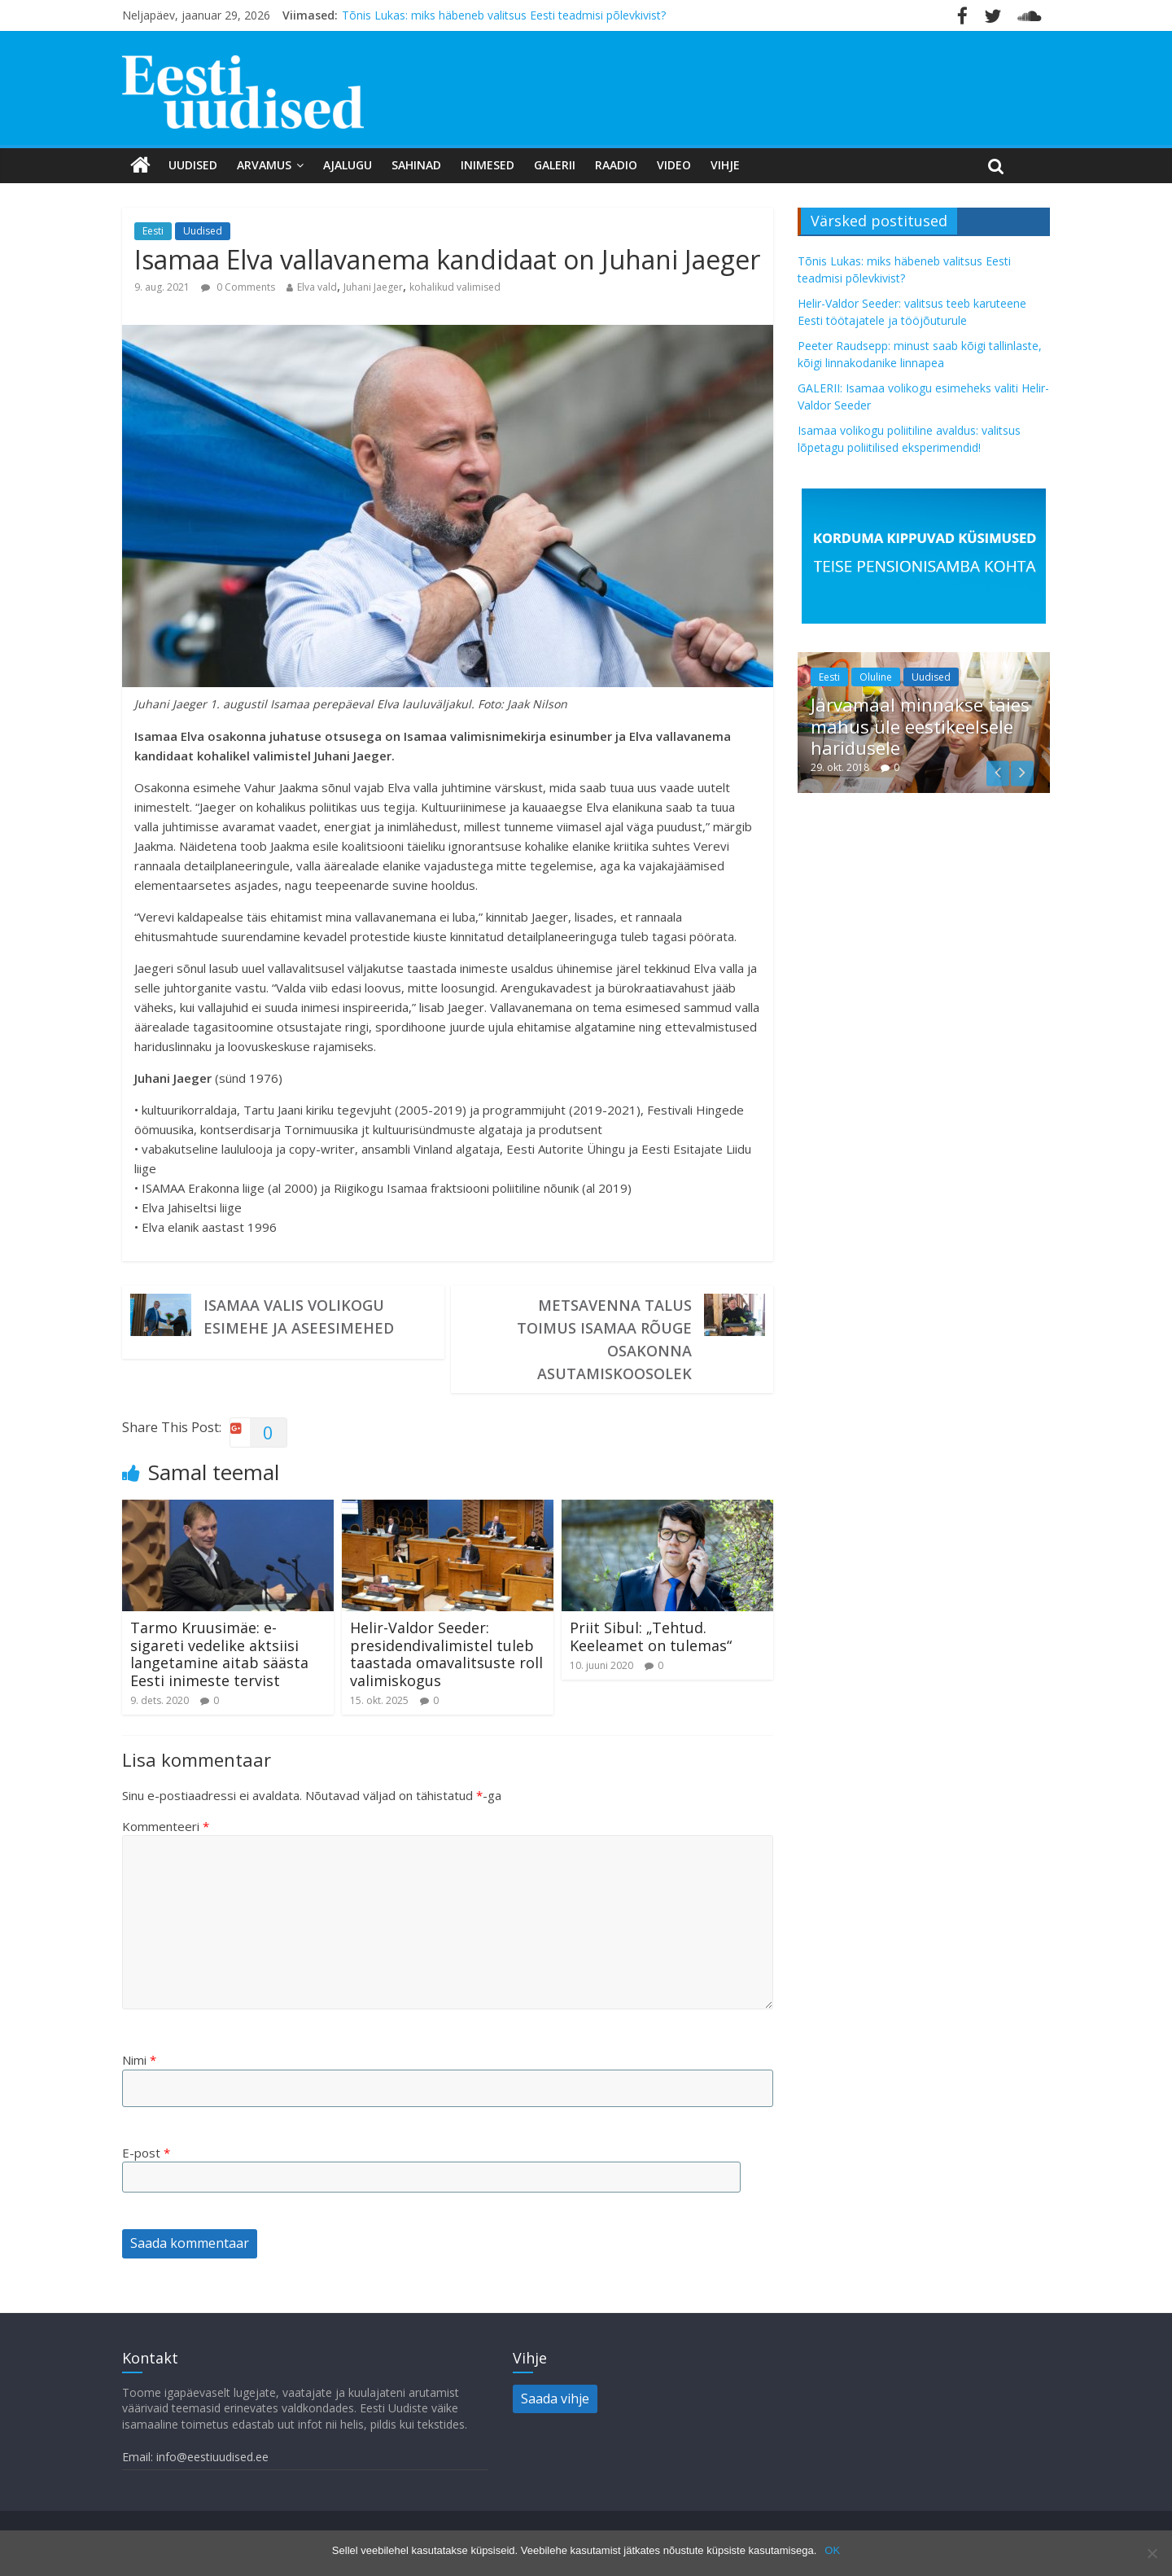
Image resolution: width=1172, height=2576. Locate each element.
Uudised (192, 165)
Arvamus (264, 165)
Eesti (153, 231)
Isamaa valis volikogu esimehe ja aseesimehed (298, 1316)
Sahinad (416, 165)
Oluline (875, 677)
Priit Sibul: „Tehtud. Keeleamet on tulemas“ (651, 1636)
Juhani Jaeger (373, 287)
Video (674, 165)
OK (832, 2550)
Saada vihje (555, 2398)
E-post (146, 2152)
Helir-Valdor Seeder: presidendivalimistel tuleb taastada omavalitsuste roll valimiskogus (446, 1654)
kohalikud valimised (455, 287)
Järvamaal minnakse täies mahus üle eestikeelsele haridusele (920, 726)
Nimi (139, 2060)
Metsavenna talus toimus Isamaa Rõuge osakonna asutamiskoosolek (604, 1339)
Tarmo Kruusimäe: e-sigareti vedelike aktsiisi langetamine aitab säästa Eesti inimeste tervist (219, 1654)
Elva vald (317, 287)
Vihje (725, 165)
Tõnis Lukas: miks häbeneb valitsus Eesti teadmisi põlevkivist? (504, 15)
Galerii (554, 165)
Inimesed (487, 165)
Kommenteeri (165, 1826)
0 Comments (238, 287)
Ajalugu (347, 165)
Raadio (616, 165)
